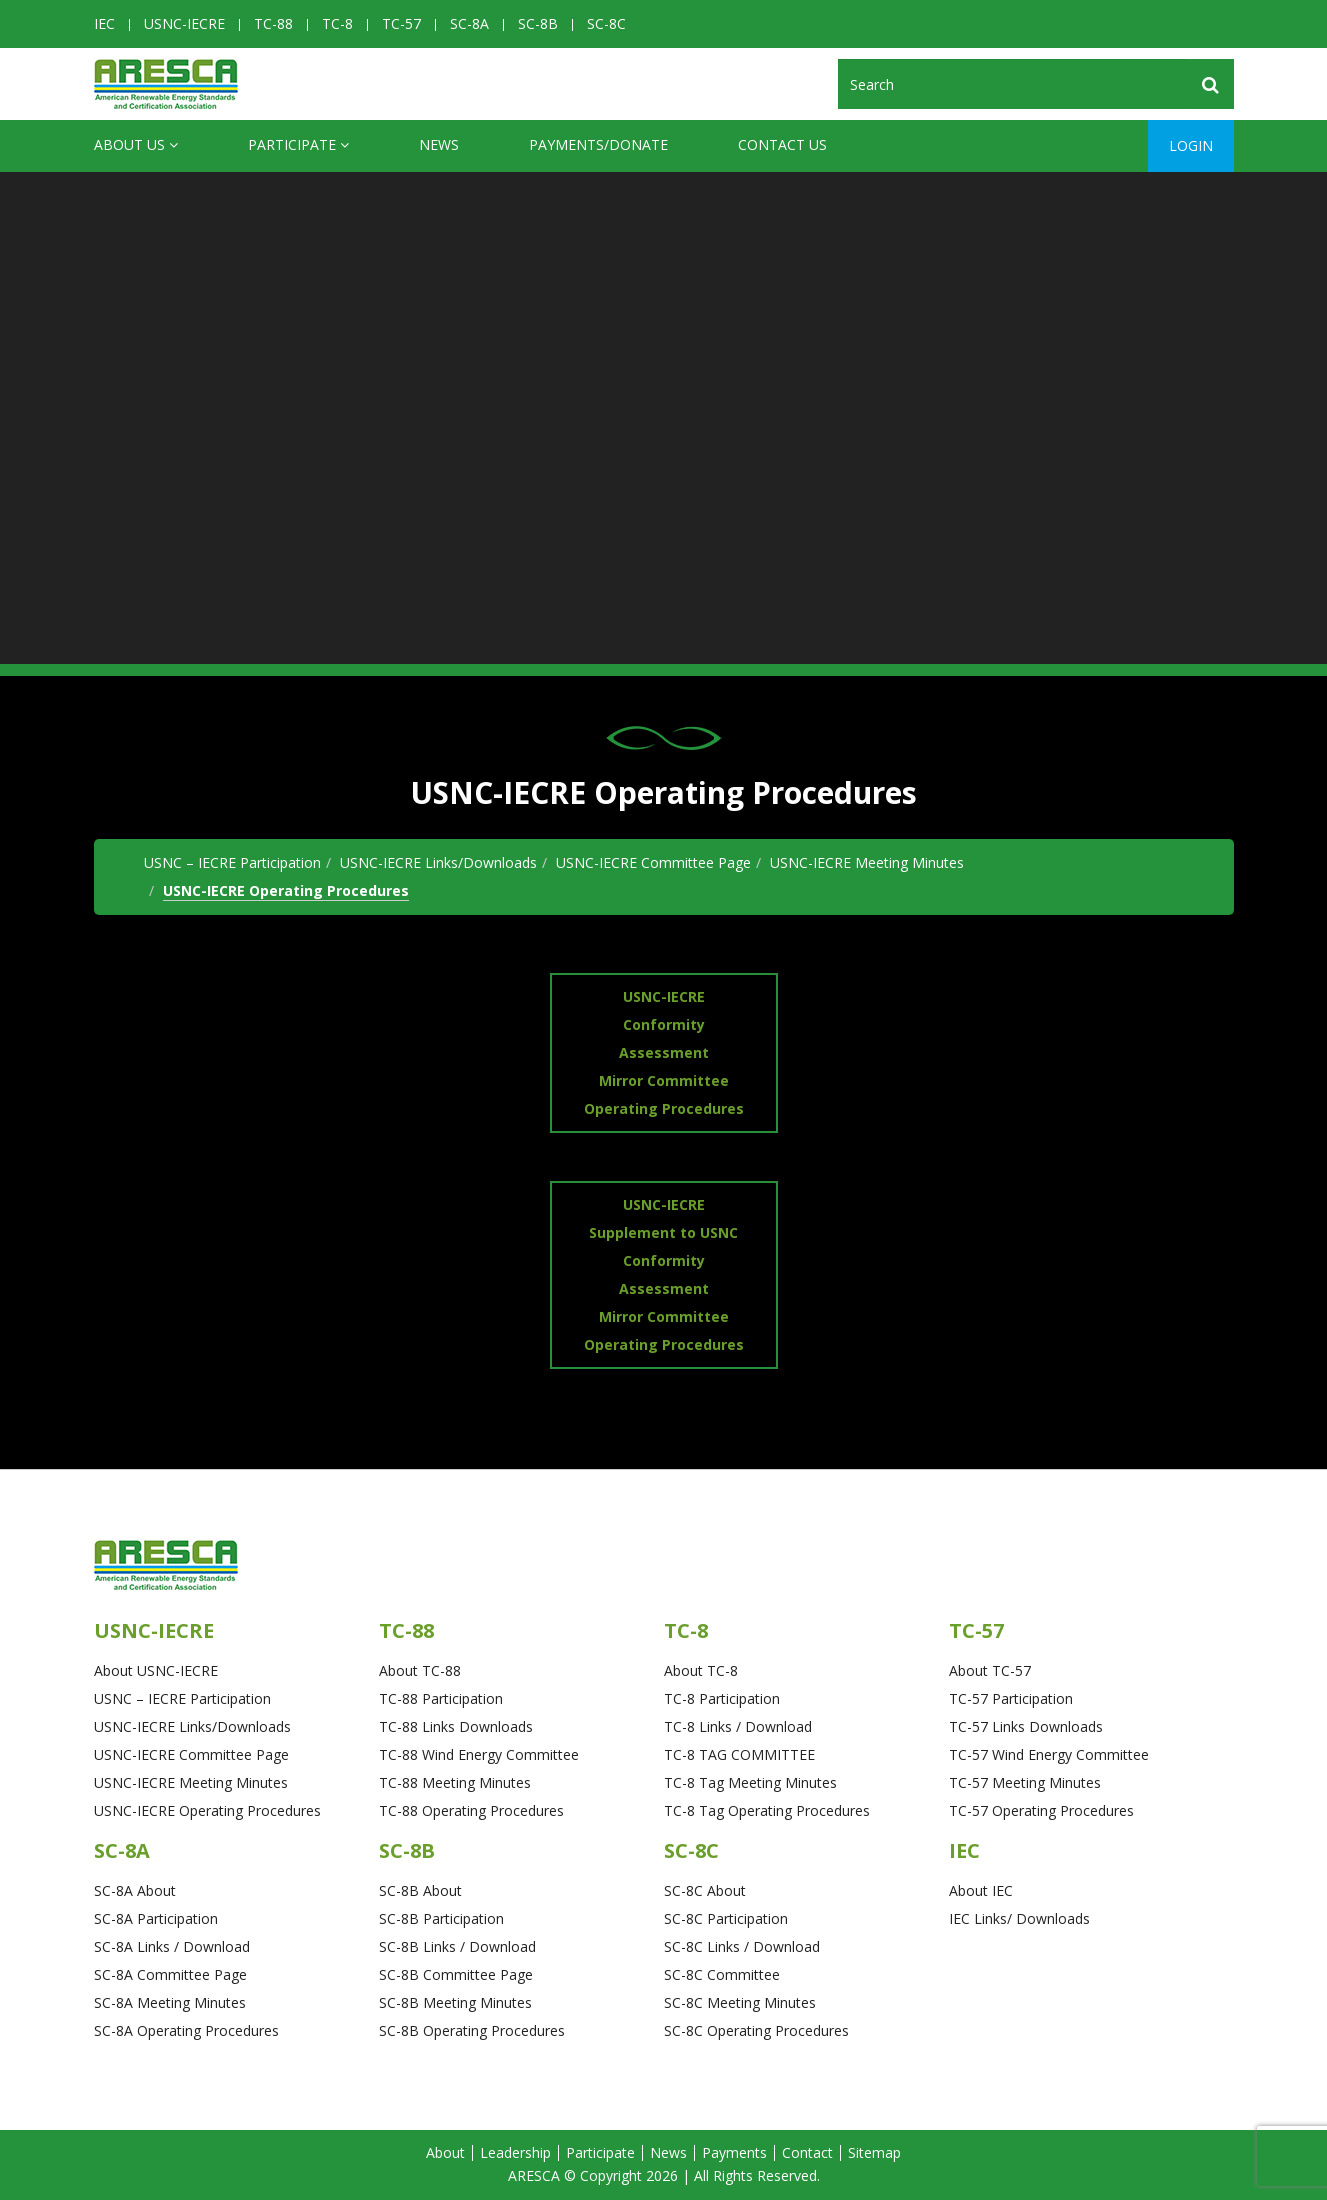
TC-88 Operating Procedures (471, 1810)
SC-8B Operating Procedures (472, 2030)
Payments (734, 2152)
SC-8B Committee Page (456, 1974)
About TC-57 (990, 1670)
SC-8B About (420, 1890)
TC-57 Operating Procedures (1041, 1810)
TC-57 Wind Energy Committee (1049, 1754)
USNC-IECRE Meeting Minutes (867, 862)
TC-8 (337, 23)
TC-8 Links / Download (738, 1726)
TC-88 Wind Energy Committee (479, 1754)
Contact (807, 2152)
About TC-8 (701, 1670)
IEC (104, 23)
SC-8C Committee (722, 1974)
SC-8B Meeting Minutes (455, 2002)
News (439, 144)
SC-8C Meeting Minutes (740, 2002)
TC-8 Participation (722, 1698)
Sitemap (874, 2152)
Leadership (515, 2152)
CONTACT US (782, 144)
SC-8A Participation (156, 1918)
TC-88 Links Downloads (456, 1726)
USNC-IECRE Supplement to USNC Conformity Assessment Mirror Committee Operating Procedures (664, 1274)
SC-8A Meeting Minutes (170, 2002)
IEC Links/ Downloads (1019, 1918)
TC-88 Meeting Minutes (455, 1782)
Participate (298, 145)
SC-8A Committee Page (170, 1974)
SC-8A (469, 23)
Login (1191, 145)
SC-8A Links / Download (172, 1946)
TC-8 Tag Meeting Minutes (750, 1782)
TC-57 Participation (1011, 1698)
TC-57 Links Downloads (1026, 1726)
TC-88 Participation (441, 1698)
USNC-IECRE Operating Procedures (286, 890)
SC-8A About (135, 1890)
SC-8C (606, 23)
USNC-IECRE (184, 23)
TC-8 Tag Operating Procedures (767, 1810)
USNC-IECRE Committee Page (653, 862)
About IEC (981, 1890)
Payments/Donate (598, 144)
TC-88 (273, 23)
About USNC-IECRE (156, 1670)
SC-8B (538, 23)
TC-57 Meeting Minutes (1025, 1782)
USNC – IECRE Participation (232, 862)
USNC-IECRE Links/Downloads (438, 862)
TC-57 (401, 23)
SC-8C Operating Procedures (756, 2030)
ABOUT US (136, 145)
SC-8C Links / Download (742, 1946)
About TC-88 (420, 1670)
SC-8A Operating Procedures (186, 2030)
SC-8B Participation (441, 1918)
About (445, 2152)
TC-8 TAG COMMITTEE (739, 1754)
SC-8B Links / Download (457, 1946)
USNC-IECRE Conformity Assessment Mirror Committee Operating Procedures (664, 1052)
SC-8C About (705, 1890)
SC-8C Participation (726, 1918)
